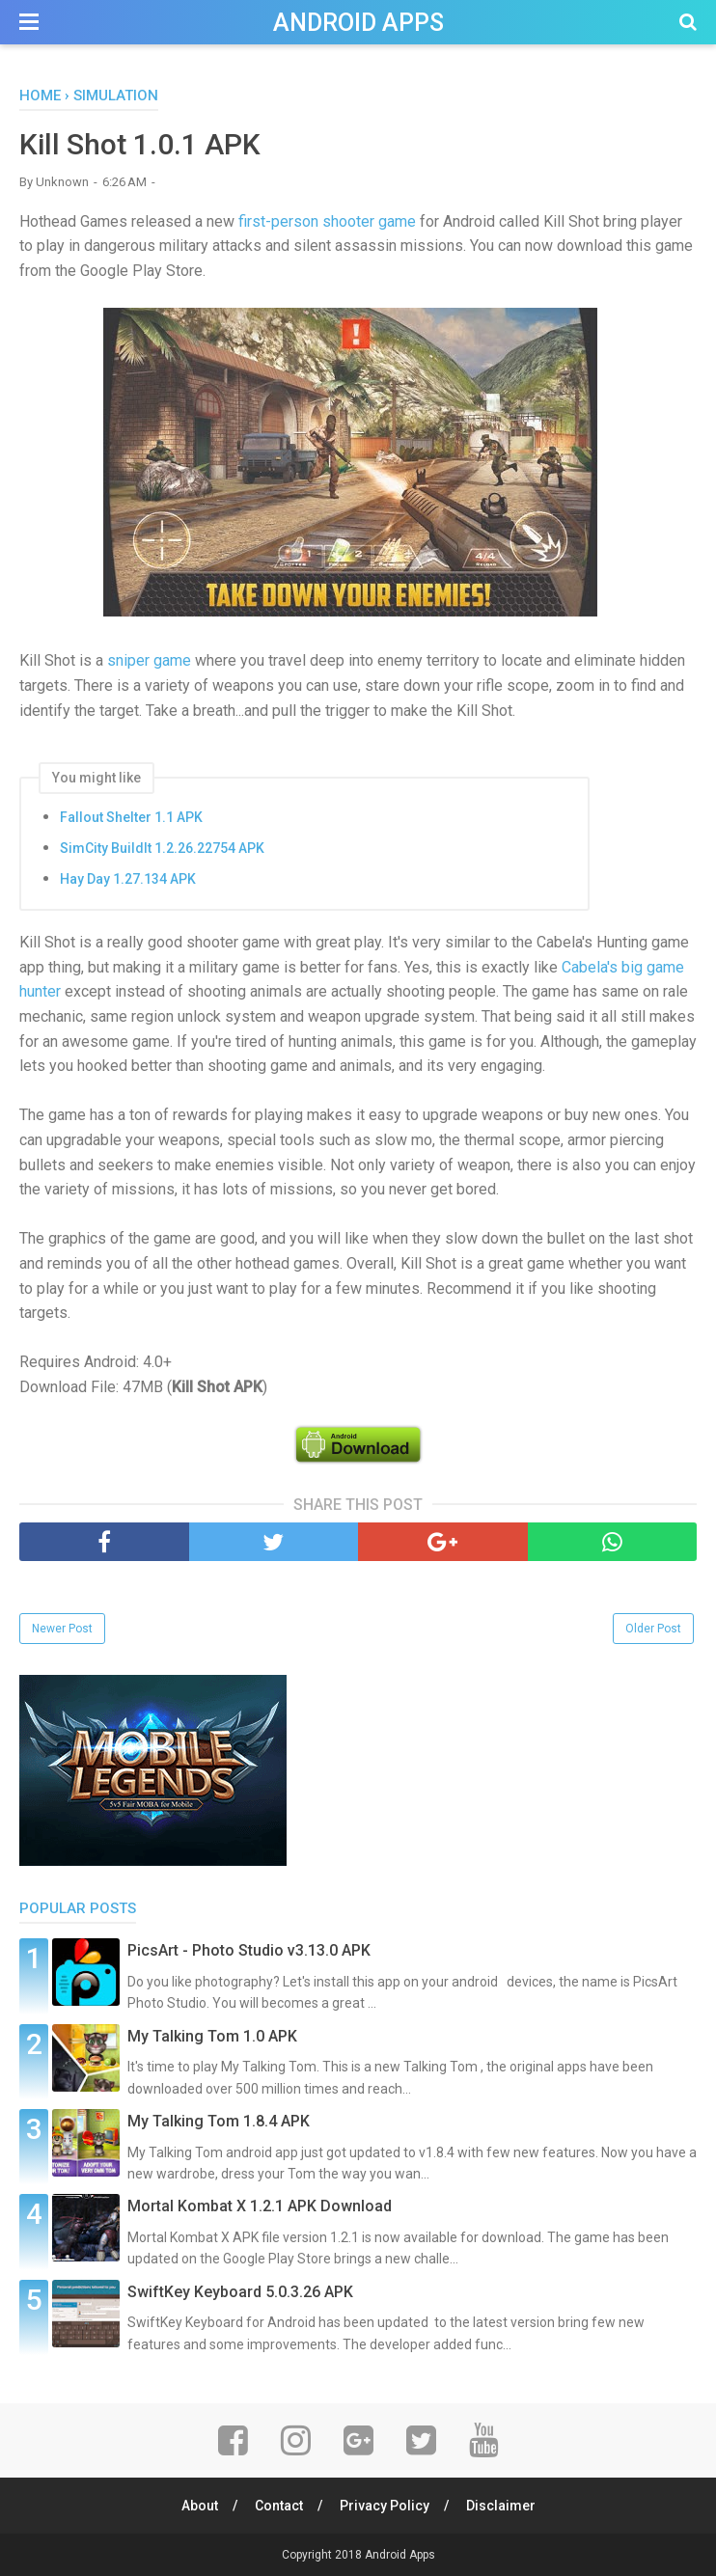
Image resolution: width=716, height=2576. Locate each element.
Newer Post (62, 1628)
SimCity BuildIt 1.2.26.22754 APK (162, 848)
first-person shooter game (327, 221)
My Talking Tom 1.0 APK (212, 2036)
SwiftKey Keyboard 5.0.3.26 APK (240, 2292)
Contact (279, 2505)
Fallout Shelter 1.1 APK (131, 817)
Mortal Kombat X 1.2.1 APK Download (259, 2206)
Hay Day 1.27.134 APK (128, 879)
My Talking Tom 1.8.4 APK (218, 2121)
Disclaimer (501, 2505)
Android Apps (358, 23)
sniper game (149, 660)
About (199, 2505)
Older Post (653, 1628)
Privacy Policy (384, 2505)
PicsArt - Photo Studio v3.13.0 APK (249, 1950)
